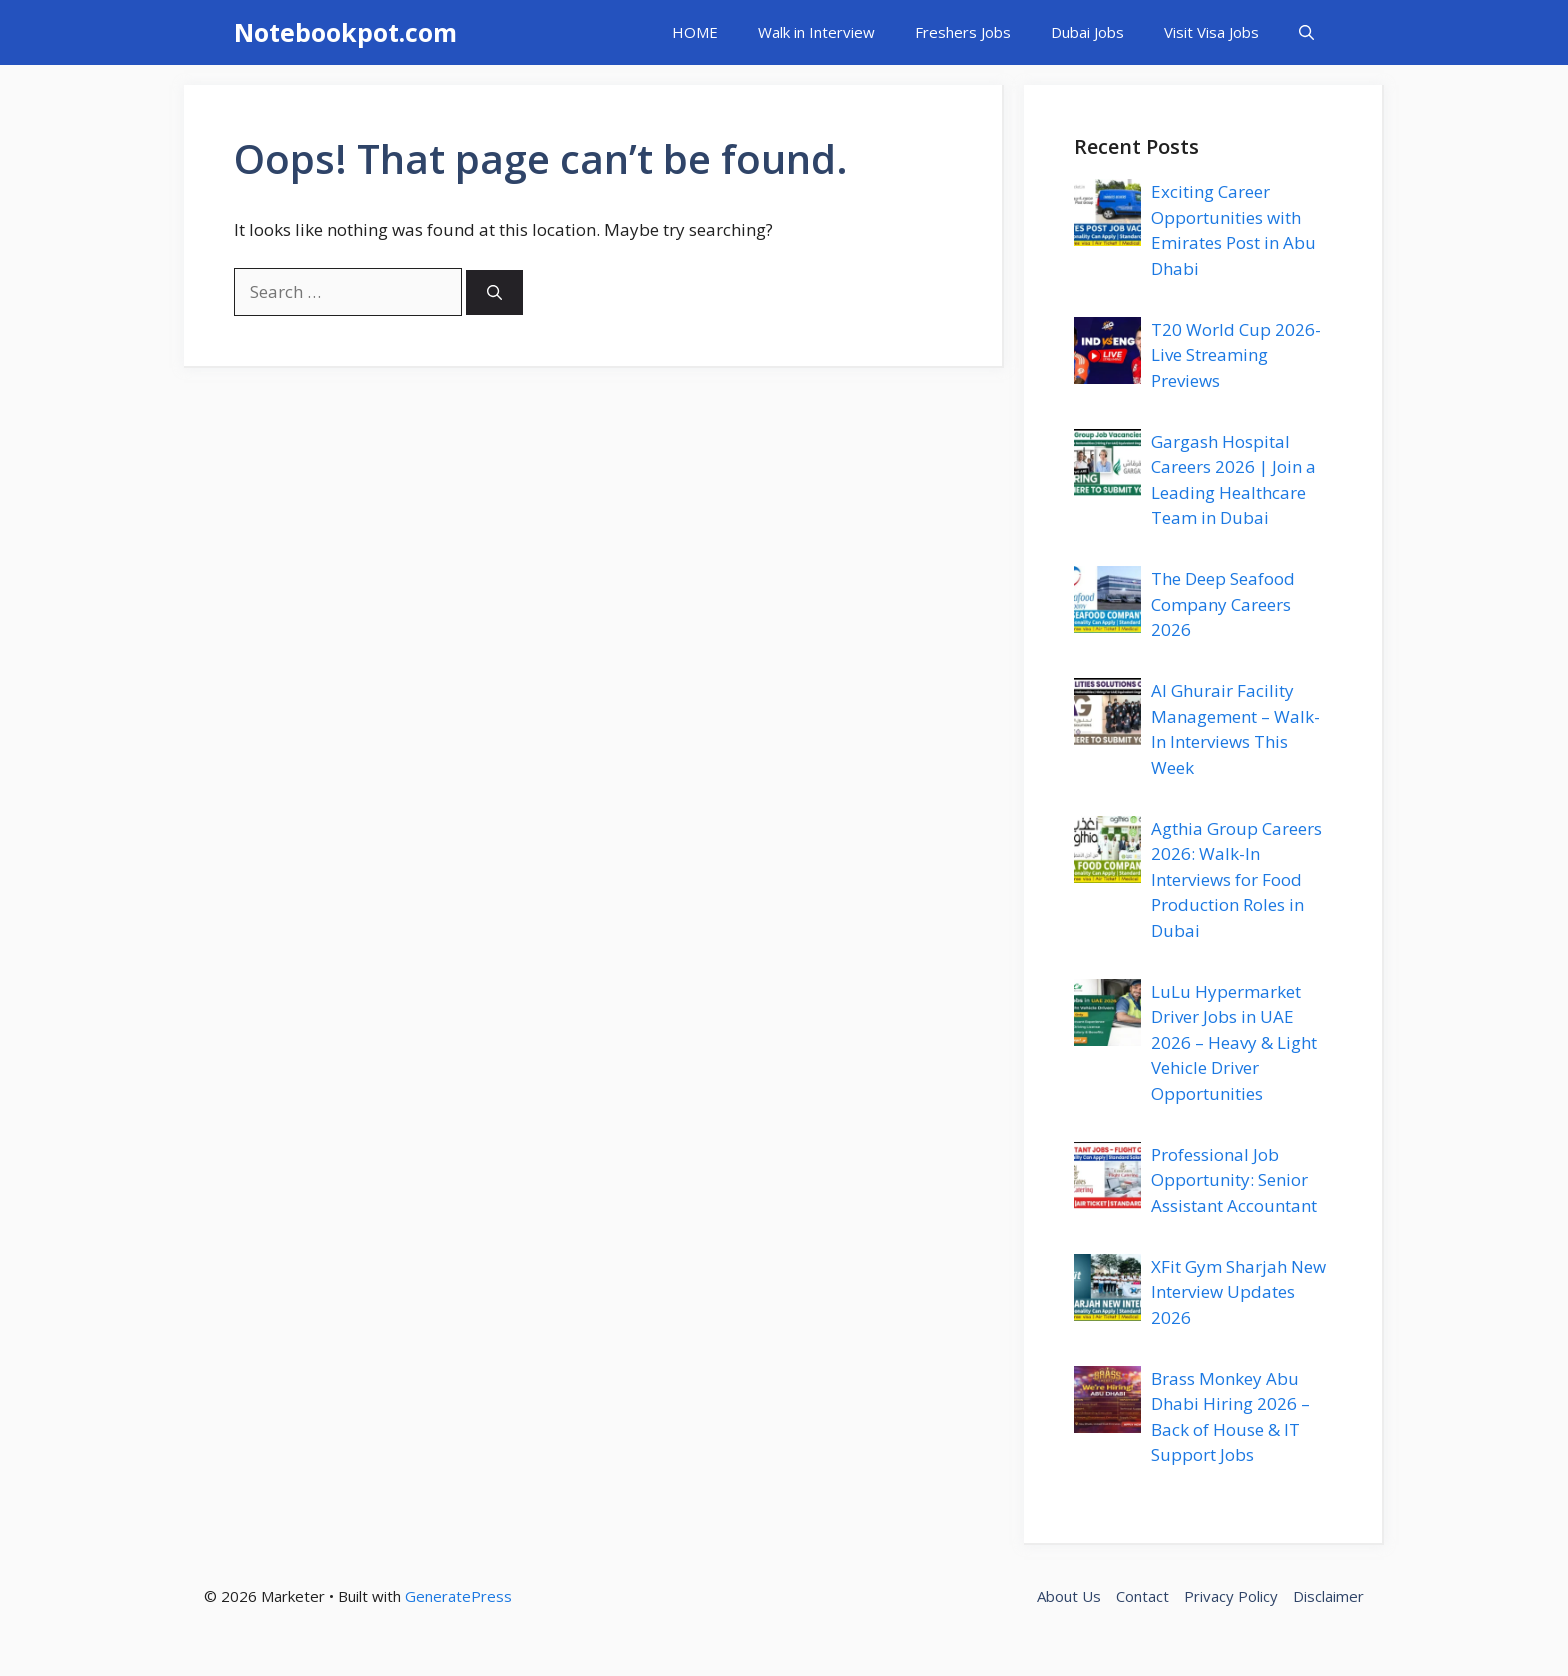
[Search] (494, 292)
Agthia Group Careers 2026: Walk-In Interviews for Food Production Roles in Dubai (1236, 879)
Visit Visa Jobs (1211, 32)
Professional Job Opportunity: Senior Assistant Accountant (1234, 1180)
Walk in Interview (816, 32)
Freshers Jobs (963, 32)
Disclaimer (1328, 1596)
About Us (1069, 1596)
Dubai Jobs (1087, 32)
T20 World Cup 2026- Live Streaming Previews (1236, 355)
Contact (1142, 1596)
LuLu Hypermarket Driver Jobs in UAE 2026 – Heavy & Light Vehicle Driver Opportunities (1234, 1042)
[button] (1306, 32)
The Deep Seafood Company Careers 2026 (1223, 604)
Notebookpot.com (345, 32)
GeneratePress (458, 1596)
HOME (695, 32)
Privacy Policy (1231, 1596)
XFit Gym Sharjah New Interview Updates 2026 (1238, 1292)
